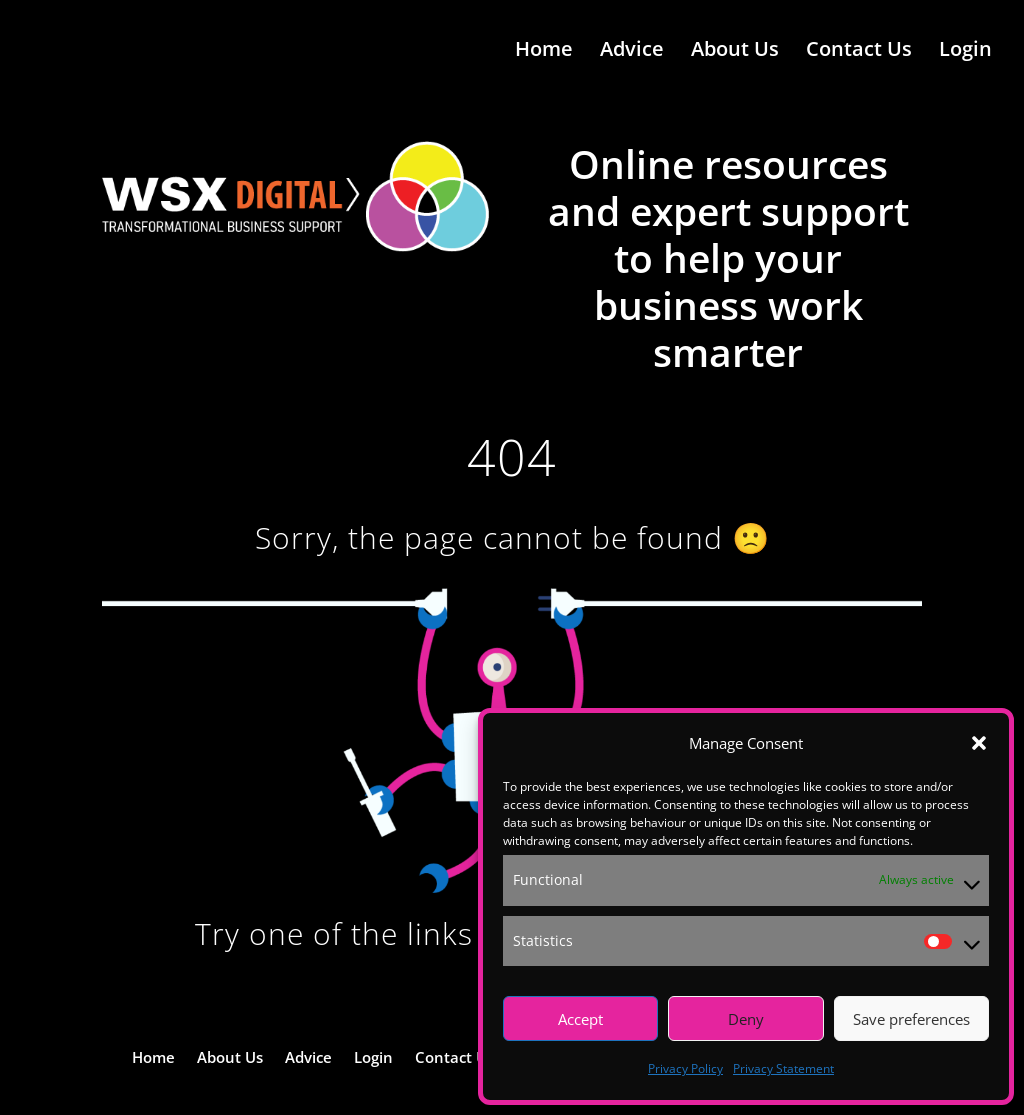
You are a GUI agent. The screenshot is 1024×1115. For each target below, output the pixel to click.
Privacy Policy (685, 1068)
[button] (979, 743)
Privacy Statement (783, 1068)
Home (544, 53)
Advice (632, 53)
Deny (746, 1019)
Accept (580, 1019)
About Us (735, 53)
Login (965, 53)
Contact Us (859, 53)
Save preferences (911, 1019)
